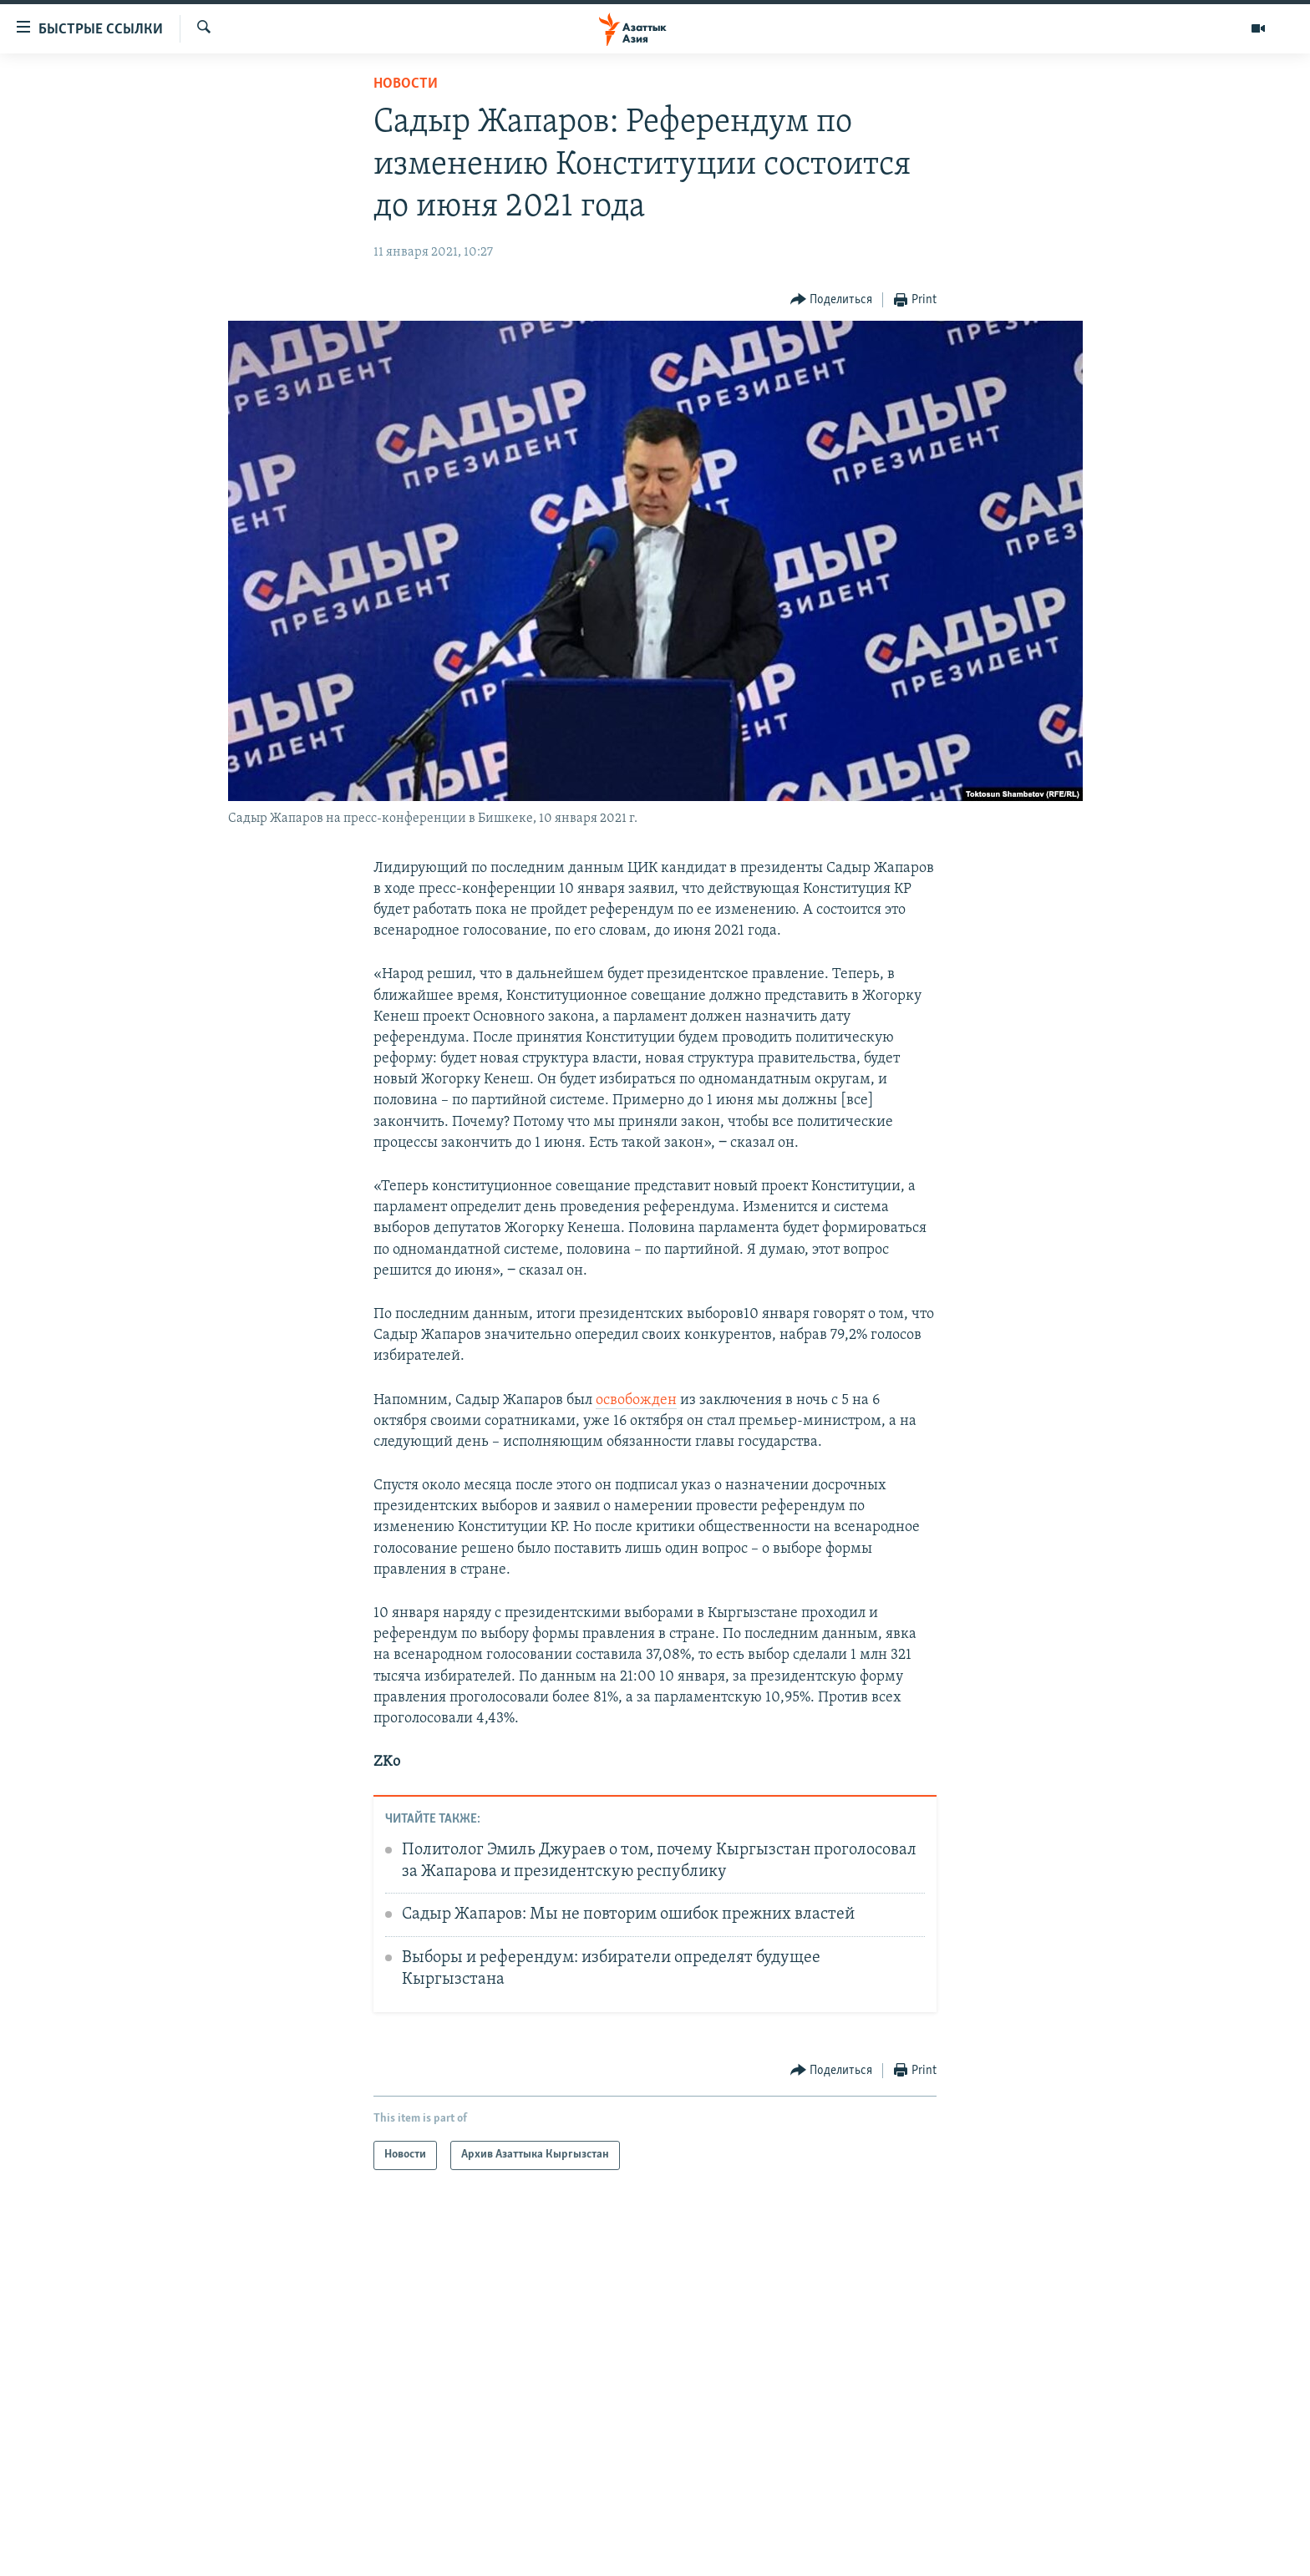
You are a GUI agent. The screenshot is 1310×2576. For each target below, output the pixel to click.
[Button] (831, 300)
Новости (405, 84)
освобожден (636, 1400)
